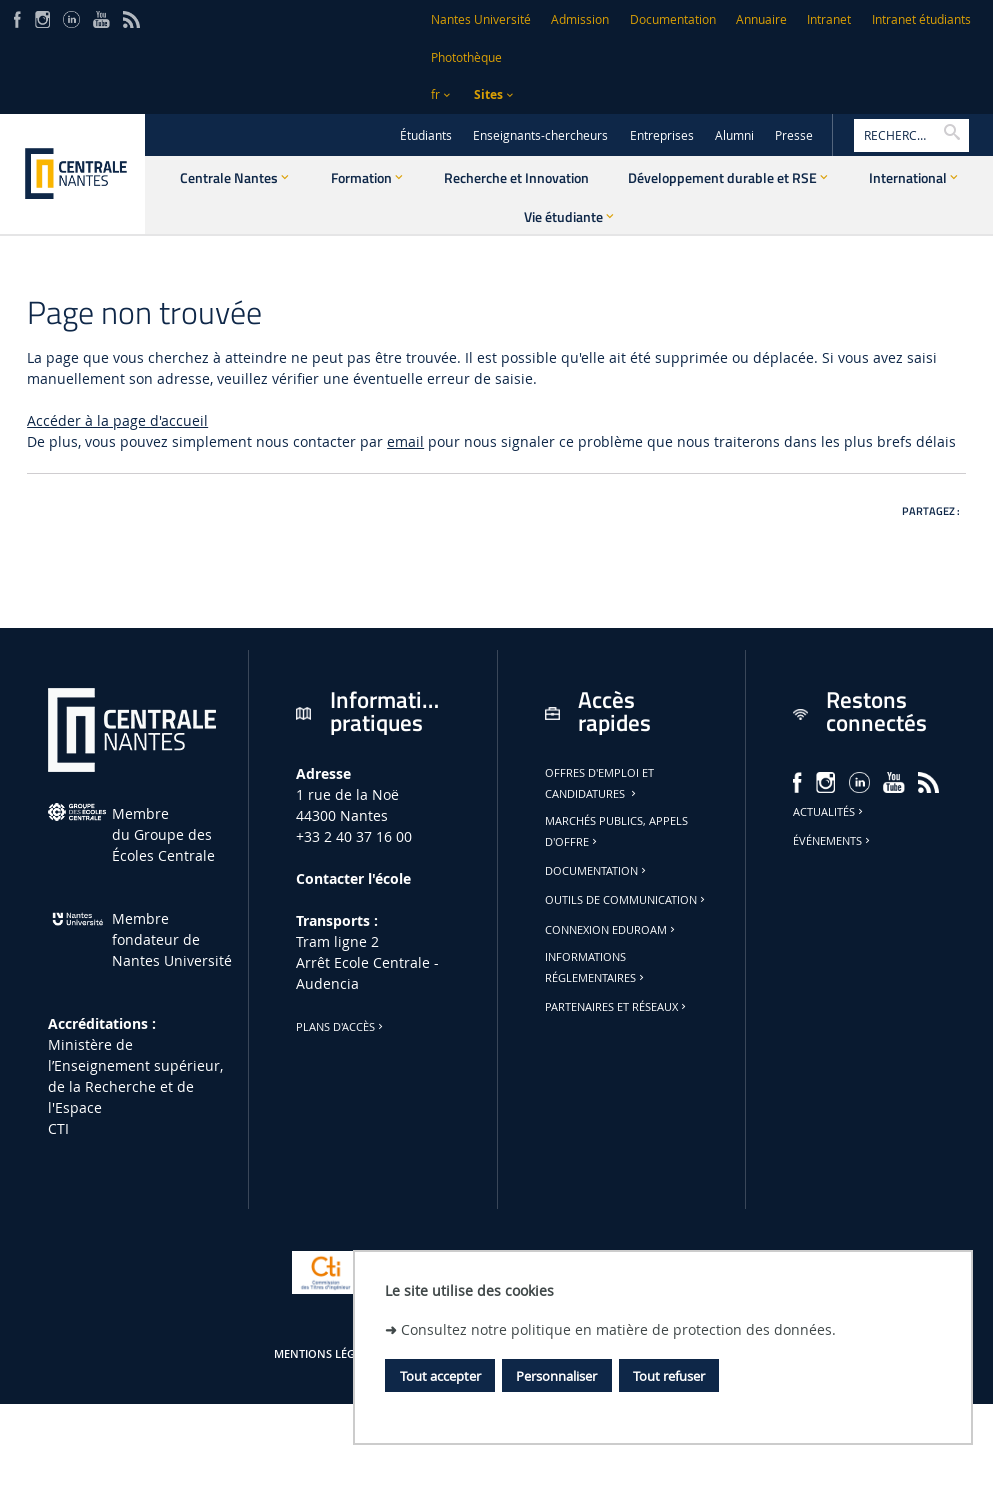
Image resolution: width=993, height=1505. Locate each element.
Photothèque (466, 57)
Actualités (829, 812)
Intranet (829, 19)
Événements (833, 841)
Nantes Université (481, 19)
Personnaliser (556, 1376)
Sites (488, 94)
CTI (58, 1128)
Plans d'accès (341, 1027)
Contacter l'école (353, 878)
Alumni (734, 135)
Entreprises (662, 135)
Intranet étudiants (921, 19)
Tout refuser (669, 1376)
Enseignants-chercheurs (540, 135)
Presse (794, 135)
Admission (580, 19)
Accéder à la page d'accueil (117, 420)
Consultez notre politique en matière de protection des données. (618, 1329)
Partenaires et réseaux (617, 1007)
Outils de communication (626, 900)
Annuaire (761, 19)
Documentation (673, 19)
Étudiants (426, 135)
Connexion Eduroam (611, 930)
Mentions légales (327, 1354)
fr (435, 94)
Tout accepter (440, 1376)
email (405, 441)
